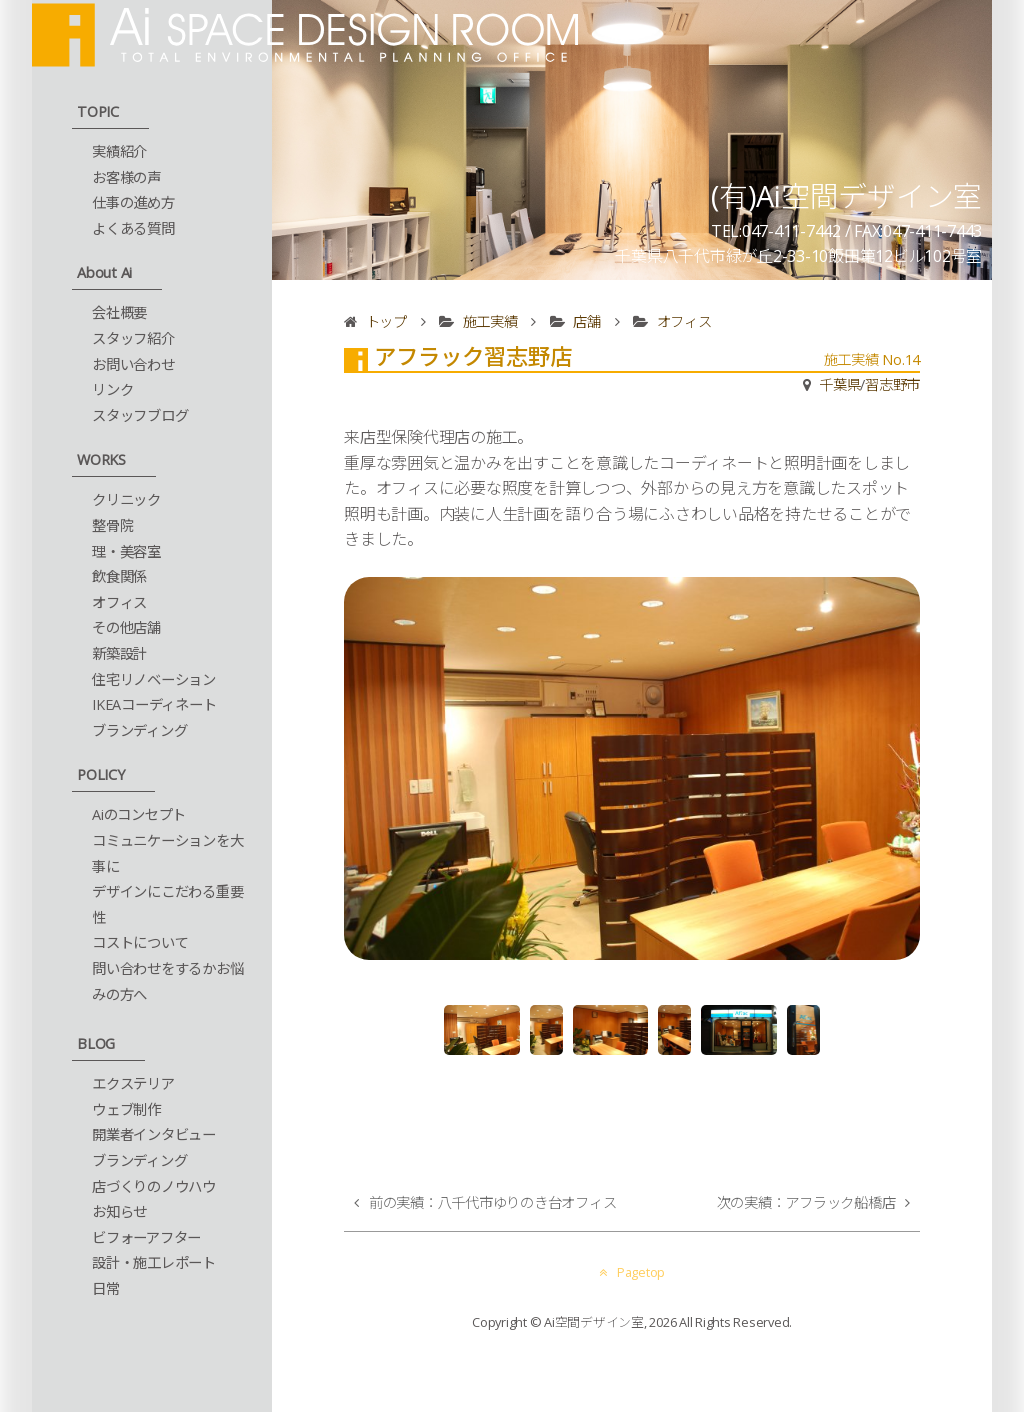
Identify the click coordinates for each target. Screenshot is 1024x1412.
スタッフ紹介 (133, 338)
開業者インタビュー (154, 1134)
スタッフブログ (140, 415)
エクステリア (133, 1083)
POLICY (101, 774)
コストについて (140, 942)
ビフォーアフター (146, 1237)
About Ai (104, 272)
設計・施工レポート (154, 1262)
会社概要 (119, 312)
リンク (112, 389)
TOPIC (98, 111)
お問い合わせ (133, 364)
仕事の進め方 (133, 202)
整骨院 (112, 525)
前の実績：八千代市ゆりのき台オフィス (493, 1202)
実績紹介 (119, 151)
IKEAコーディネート (154, 704)
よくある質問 (133, 228)
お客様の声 (126, 177)
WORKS (101, 459)
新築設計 (119, 653)
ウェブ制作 (126, 1109)
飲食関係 (119, 576)
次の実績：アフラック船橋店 (806, 1202)
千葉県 (839, 384)
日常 (106, 1288)
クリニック (126, 499)
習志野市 (892, 384)
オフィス (119, 602)
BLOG (96, 1043)
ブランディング (139, 730)
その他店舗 (126, 627)
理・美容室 (126, 551)
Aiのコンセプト (139, 814)
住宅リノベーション (154, 679)
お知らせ (119, 1211)
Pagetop (632, 1272)
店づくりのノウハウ (154, 1186)
